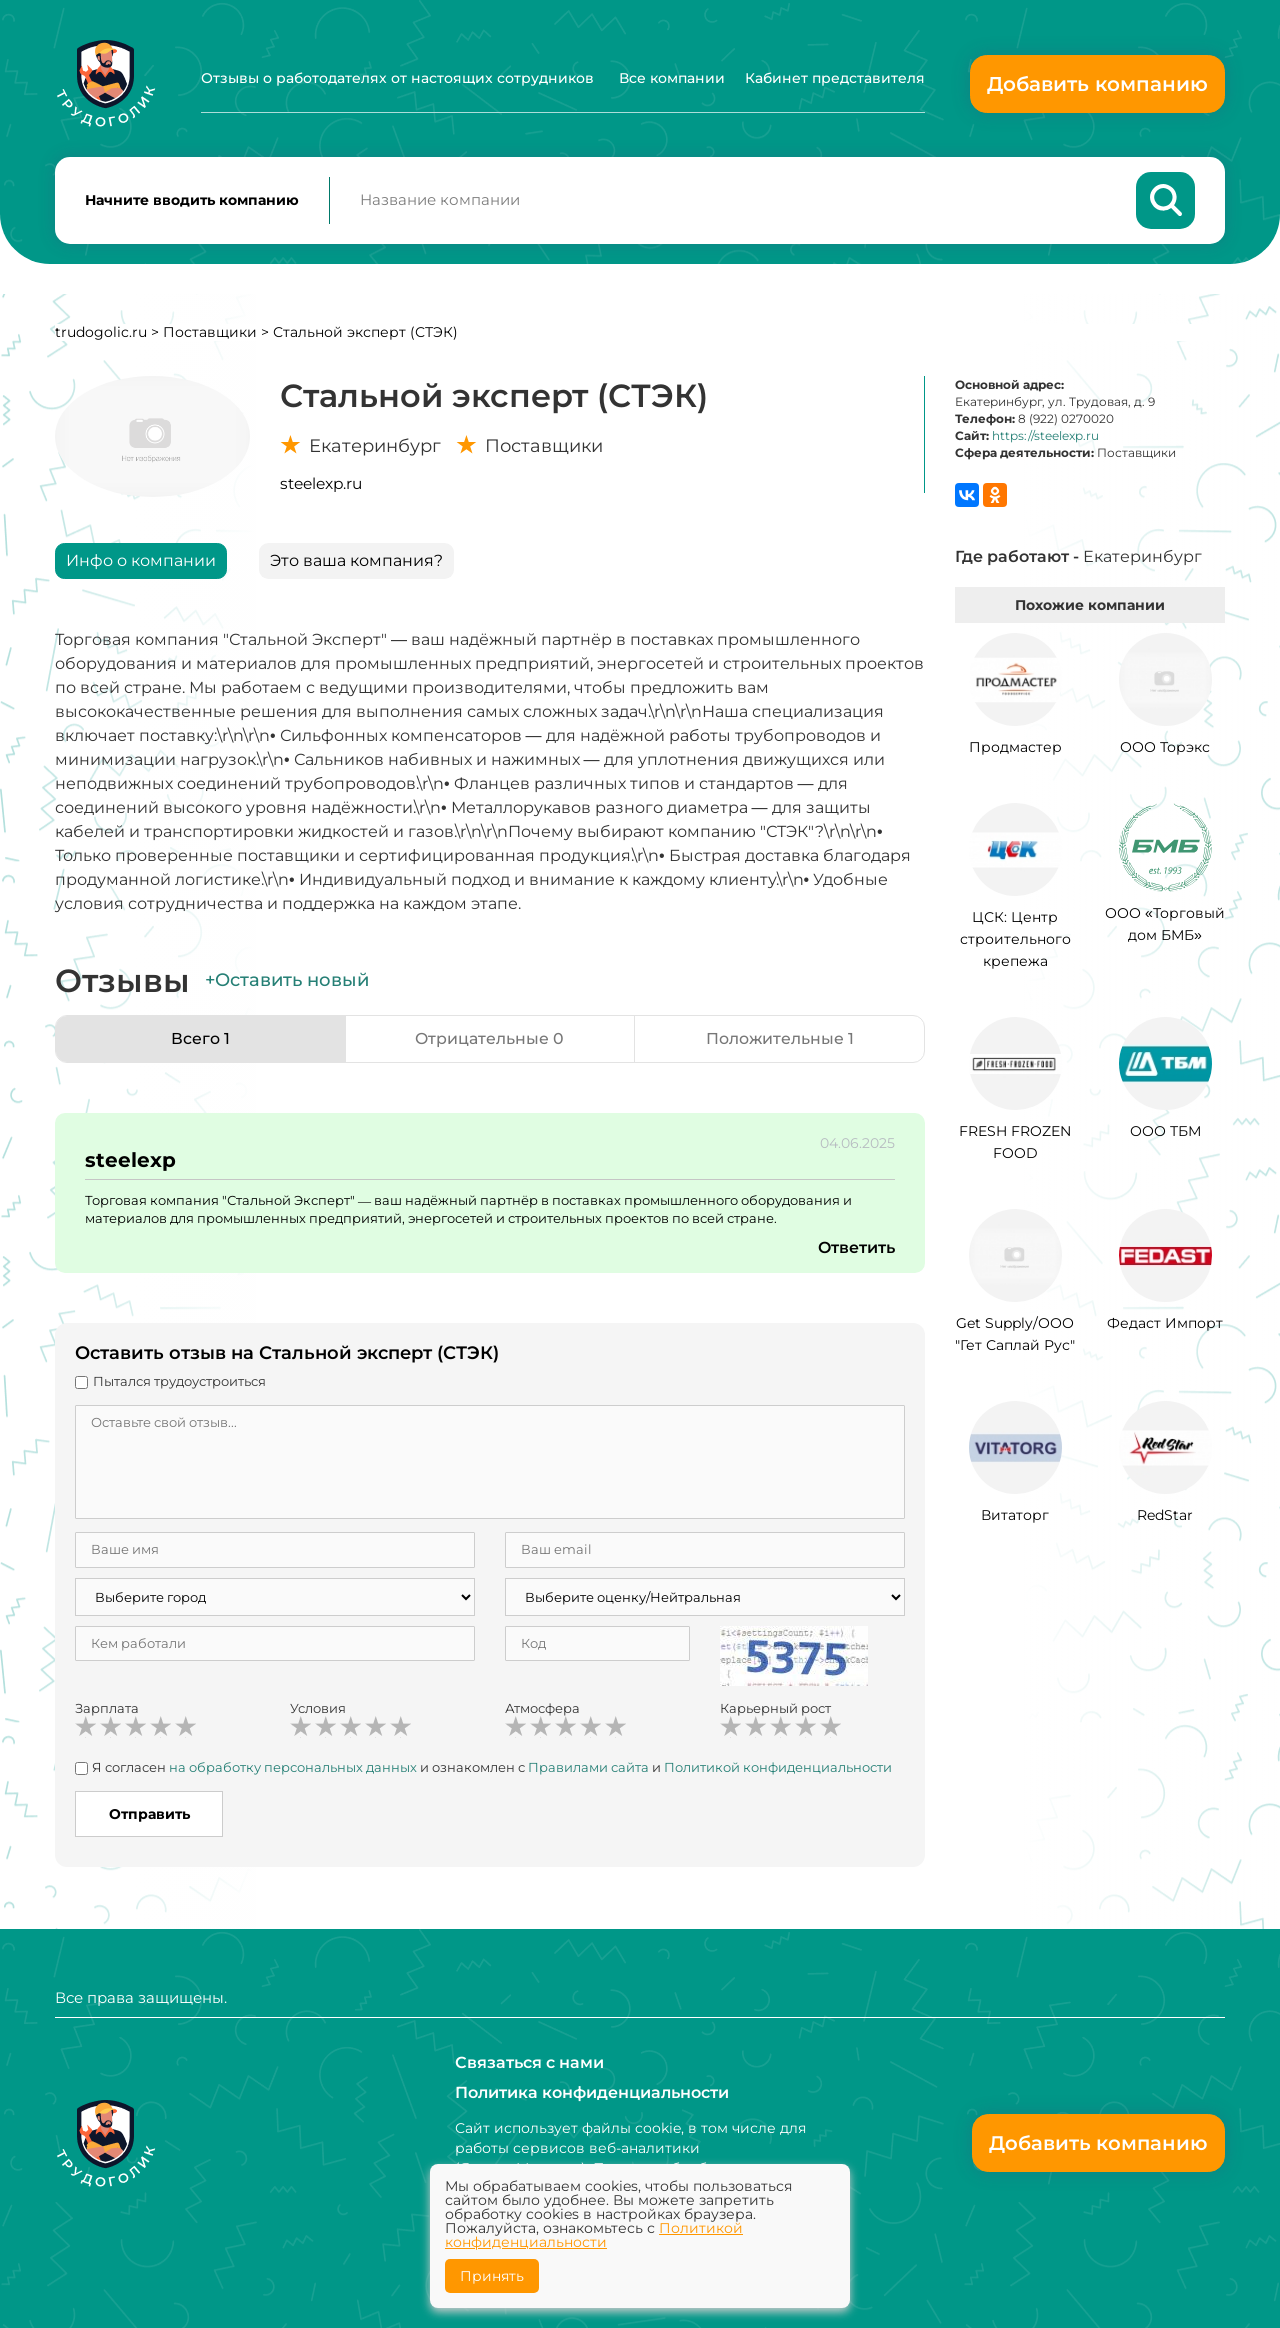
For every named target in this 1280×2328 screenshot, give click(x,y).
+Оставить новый (287, 982)
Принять (492, 2276)
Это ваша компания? (356, 561)
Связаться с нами (529, 2062)
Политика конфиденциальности (592, 2092)
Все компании (672, 78)
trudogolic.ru (101, 333)
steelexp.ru (321, 484)
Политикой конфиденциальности (778, 1768)
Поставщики (210, 333)
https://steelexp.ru (1045, 436)
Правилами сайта (588, 1768)
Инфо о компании (141, 561)
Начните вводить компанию (192, 201)
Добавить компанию (1097, 84)
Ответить (856, 1248)
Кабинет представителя (835, 78)
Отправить (149, 1815)
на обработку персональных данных (293, 1768)
